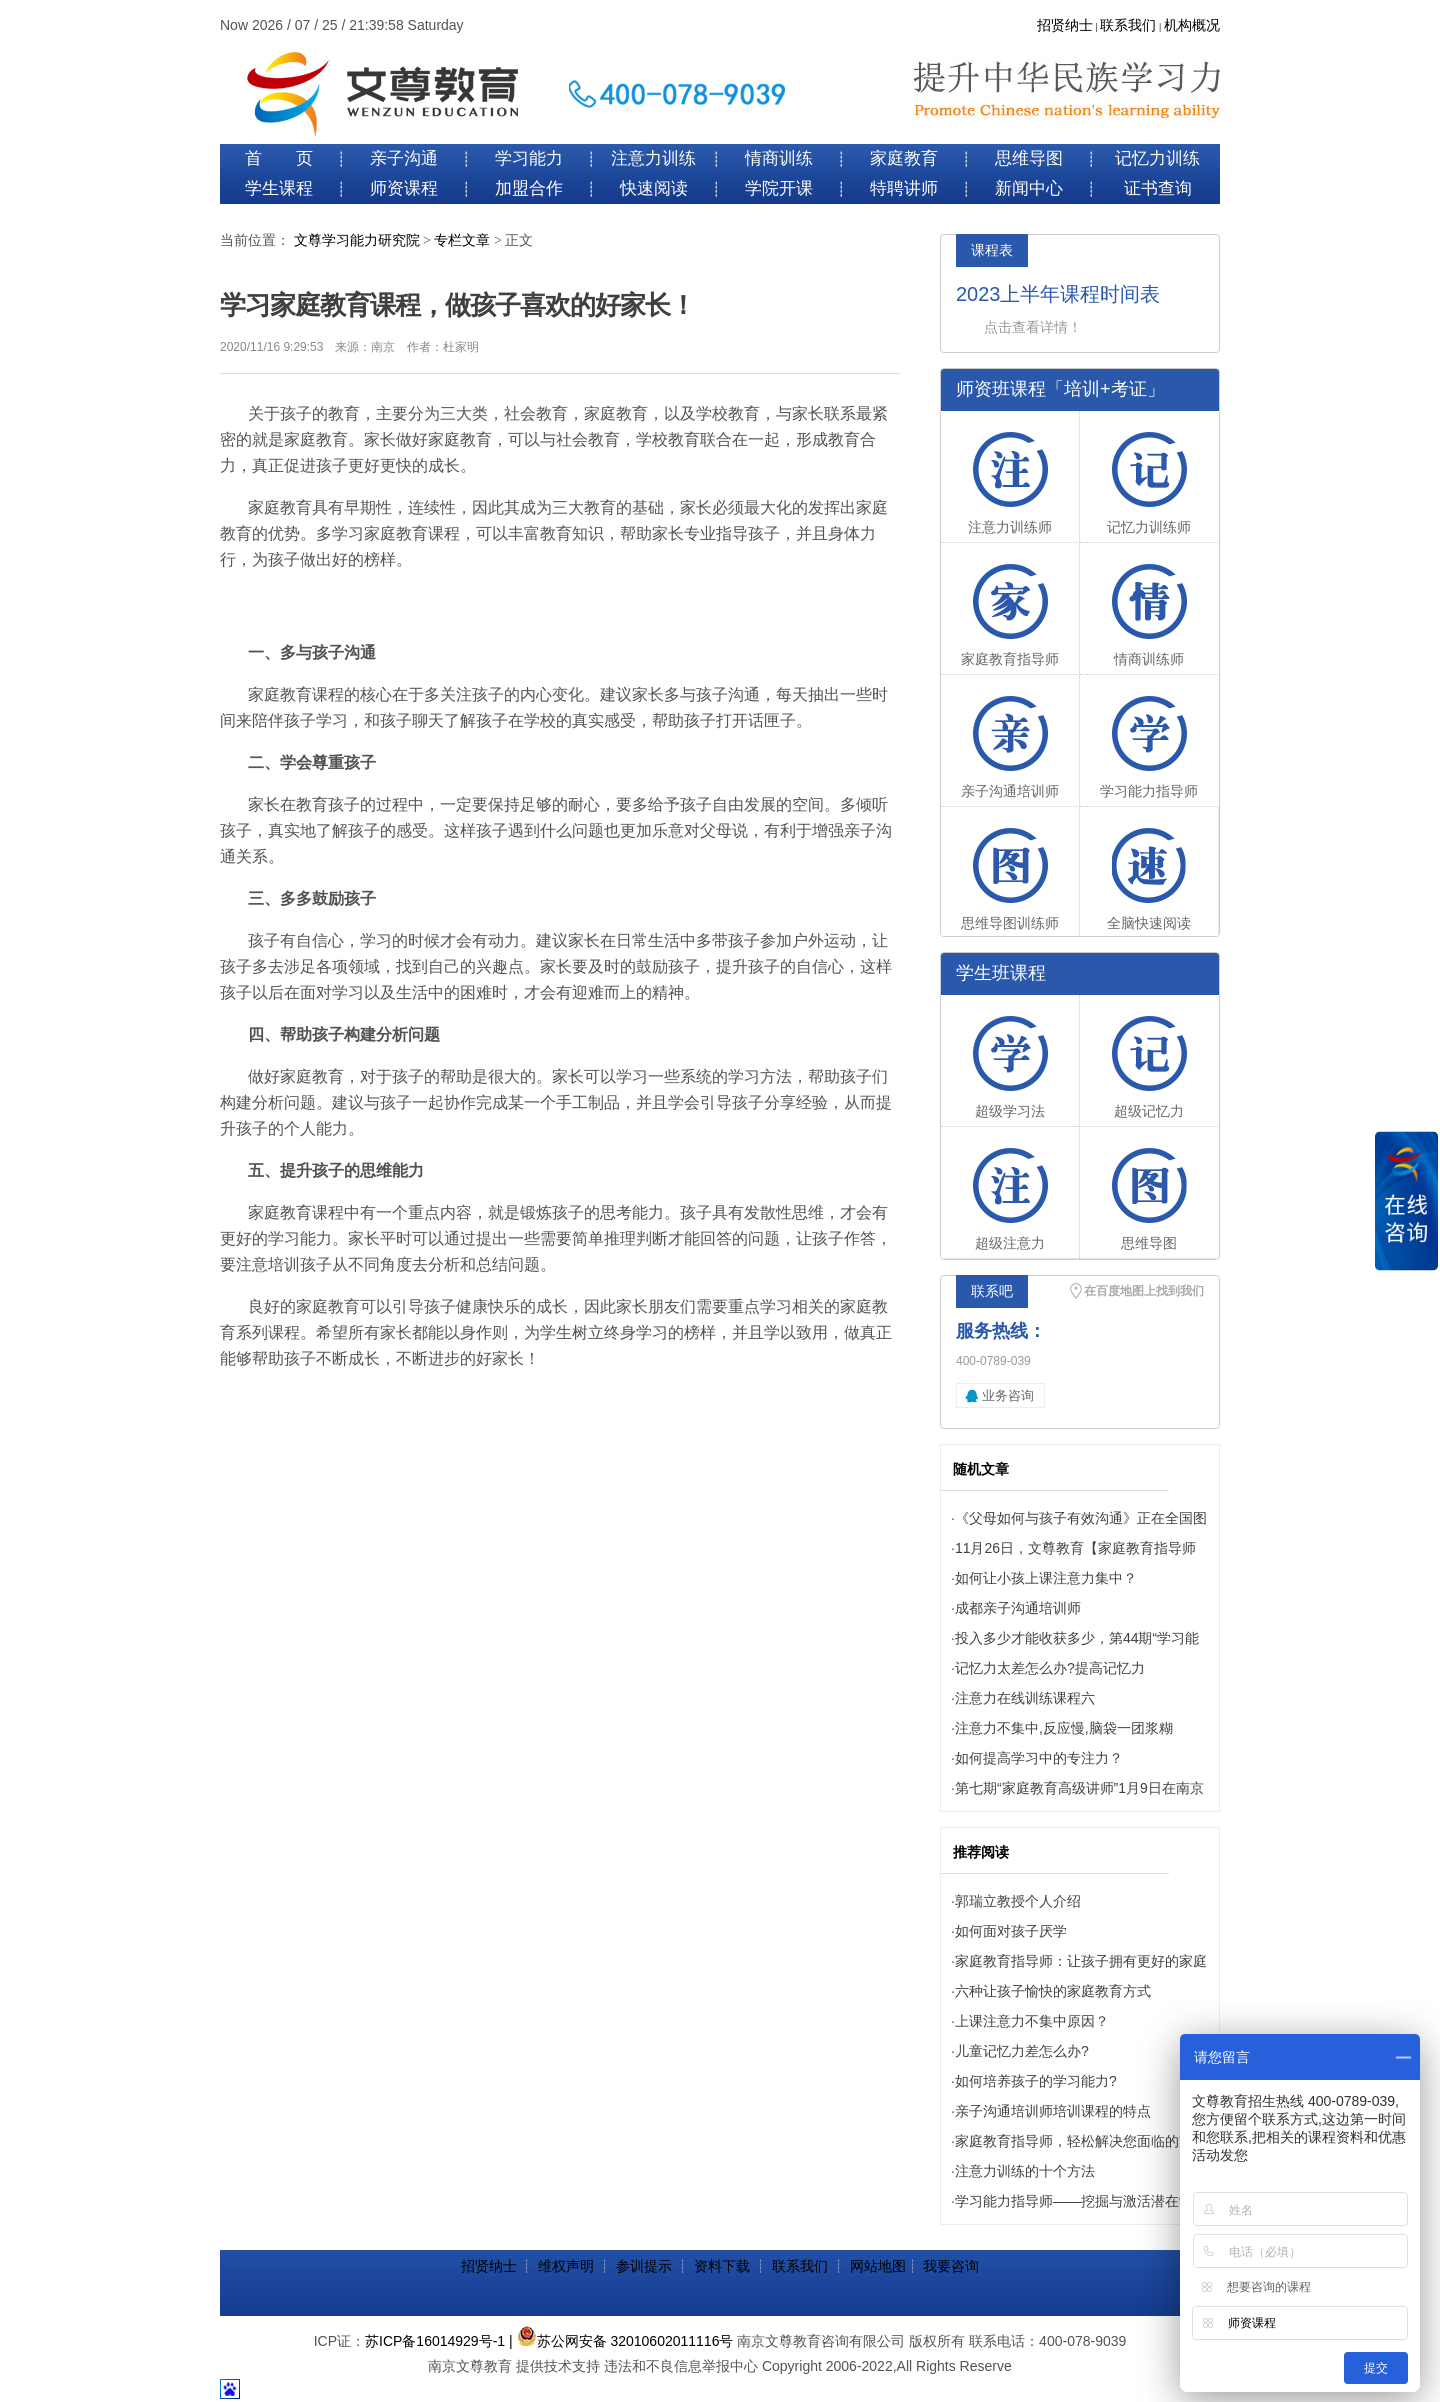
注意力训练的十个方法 (1025, 2171)
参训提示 (644, 2266)
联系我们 (1128, 25)
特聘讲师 (904, 188)
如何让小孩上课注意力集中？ (1046, 1578)
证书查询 (1158, 188)
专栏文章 (462, 240)
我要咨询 (951, 2266)
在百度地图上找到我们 (1144, 1291)
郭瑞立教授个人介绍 (1018, 1901)
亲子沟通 (404, 158)
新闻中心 (1029, 188)
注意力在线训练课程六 (1025, 1698)
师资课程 (404, 188)
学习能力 (529, 158)
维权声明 (566, 2266)
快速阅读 (654, 188)
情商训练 (779, 158)
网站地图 (878, 2266)
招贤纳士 (1065, 25)
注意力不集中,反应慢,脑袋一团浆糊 (1064, 1728)
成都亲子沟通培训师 (1018, 1608)
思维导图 (1029, 158)
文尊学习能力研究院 (357, 240)
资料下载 (722, 2266)
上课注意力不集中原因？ (1032, 2021)
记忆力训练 (1157, 158)
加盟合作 (529, 188)
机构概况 (1192, 25)
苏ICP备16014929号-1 (435, 2341)
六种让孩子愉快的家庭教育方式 (1053, 1991)
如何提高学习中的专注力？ (1039, 1758)
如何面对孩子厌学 (1011, 1931)
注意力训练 (653, 158)
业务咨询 (1008, 1395)
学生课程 (279, 188)
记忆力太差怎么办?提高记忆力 (1050, 1668)
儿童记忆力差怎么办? (1022, 2051)
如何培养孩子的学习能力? (1036, 2081)
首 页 (279, 158)
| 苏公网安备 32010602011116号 (621, 2341)
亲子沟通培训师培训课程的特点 (1053, 2111)
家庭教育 (904, 158)
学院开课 (779, 188)
